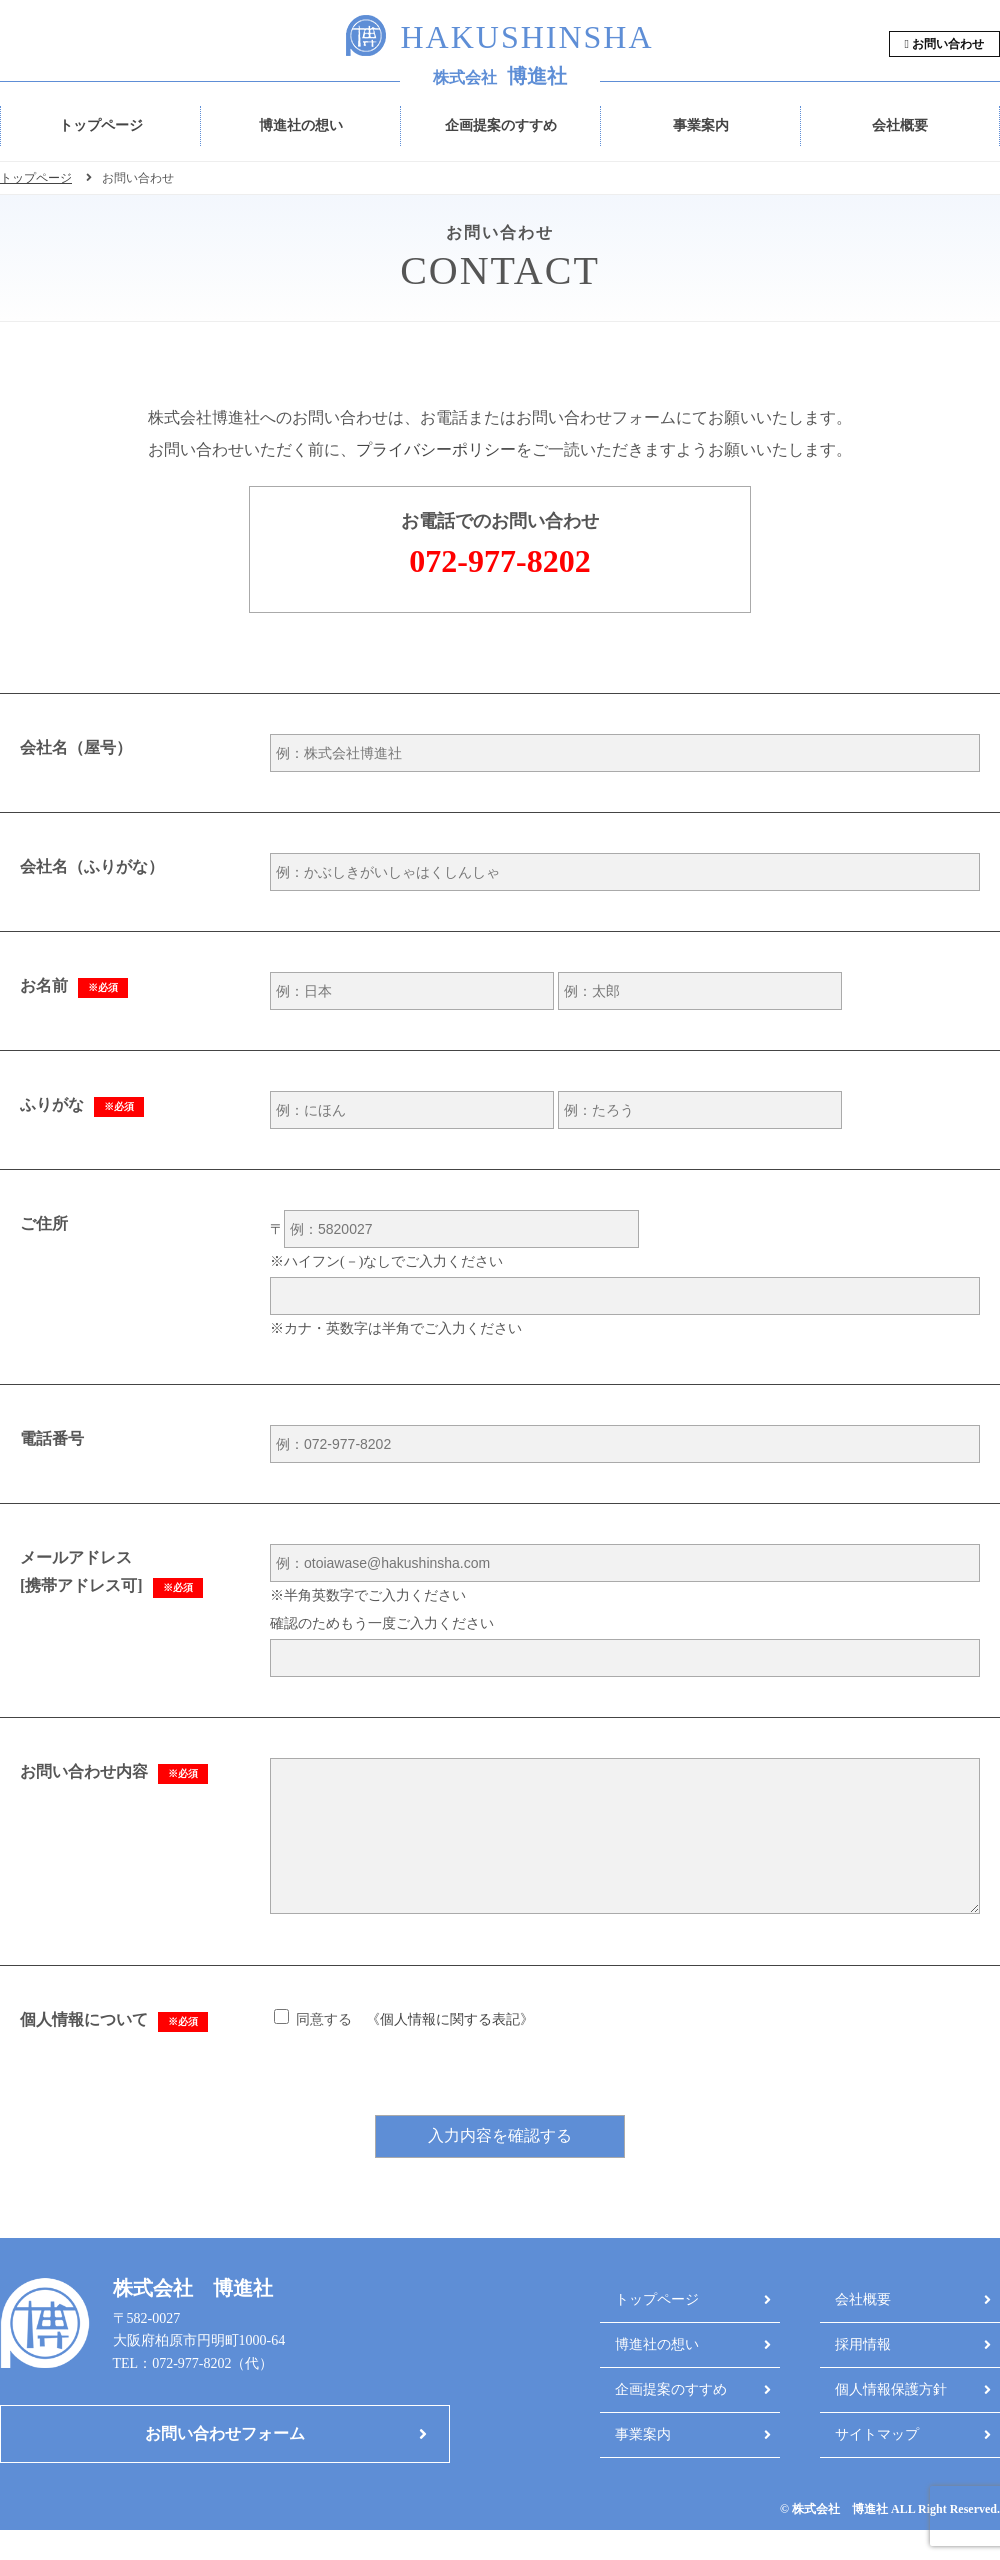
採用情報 (863, 2374)
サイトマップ (877, 2464)
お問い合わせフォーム (225, 2463)
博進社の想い (301, 125)
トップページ (101, 125)
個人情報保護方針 (891, 2419)
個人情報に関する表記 (450, 2049)
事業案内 (701, 125)
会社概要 (900, 125)
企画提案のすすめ (501, 125)
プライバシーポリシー (436, 449)
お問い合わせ (944, 44)
